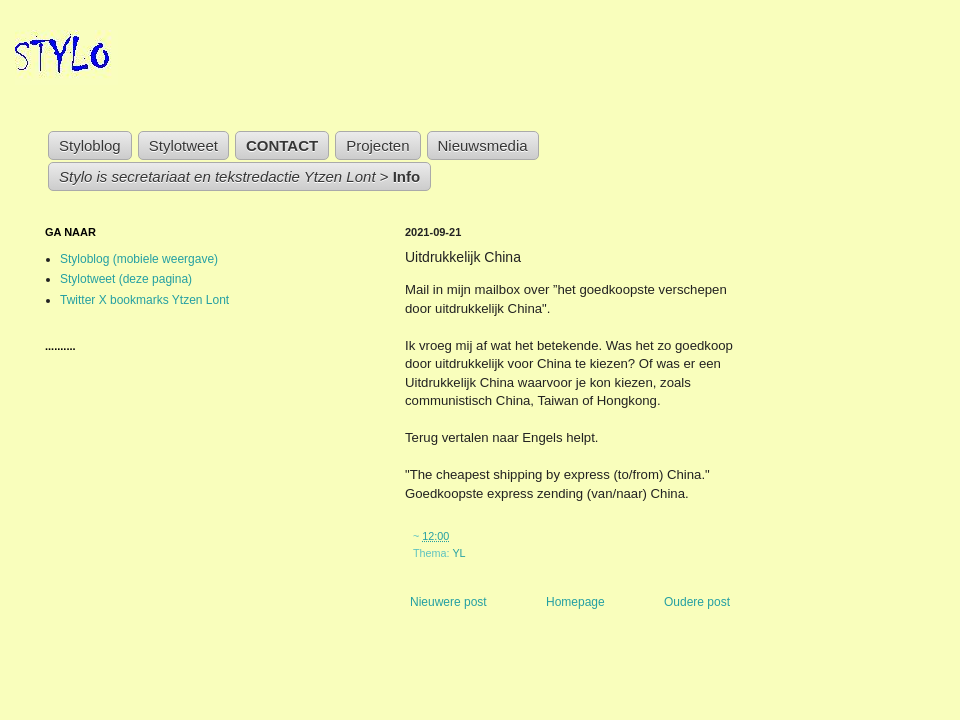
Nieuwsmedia (483, 145)
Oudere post (697, 602)
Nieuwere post (448, 602)
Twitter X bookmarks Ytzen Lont (144, 300)
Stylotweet (183, 145)
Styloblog (90, 145)
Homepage (575, 602)
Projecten (377, 145)
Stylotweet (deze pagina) (126, 279)
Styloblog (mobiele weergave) (139, 259)
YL (458, 553)
